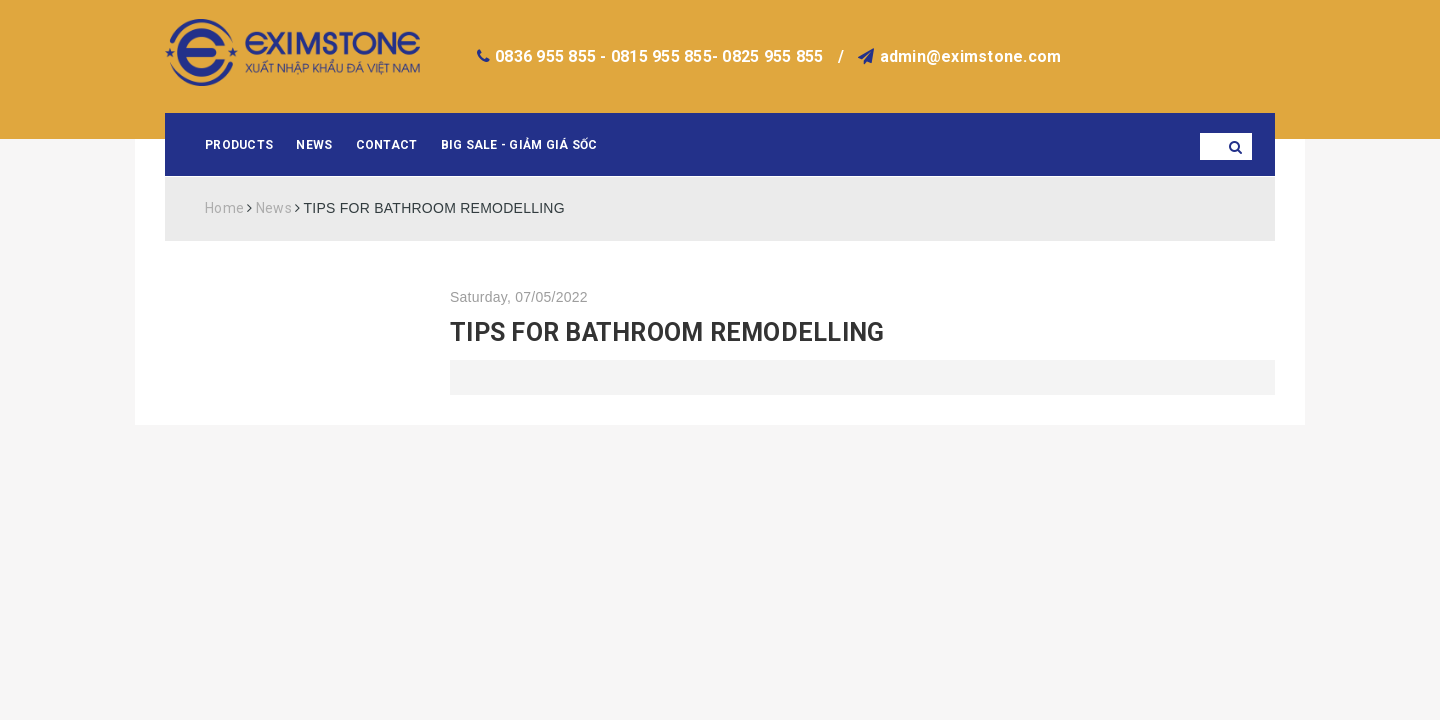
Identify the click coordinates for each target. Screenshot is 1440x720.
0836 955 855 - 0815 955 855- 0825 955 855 (659, 56)
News (314, 145)
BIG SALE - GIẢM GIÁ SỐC (519, 145)
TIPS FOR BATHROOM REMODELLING (667, 332)
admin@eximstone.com (971, 56)
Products (239, 145)
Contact (387, 145)
